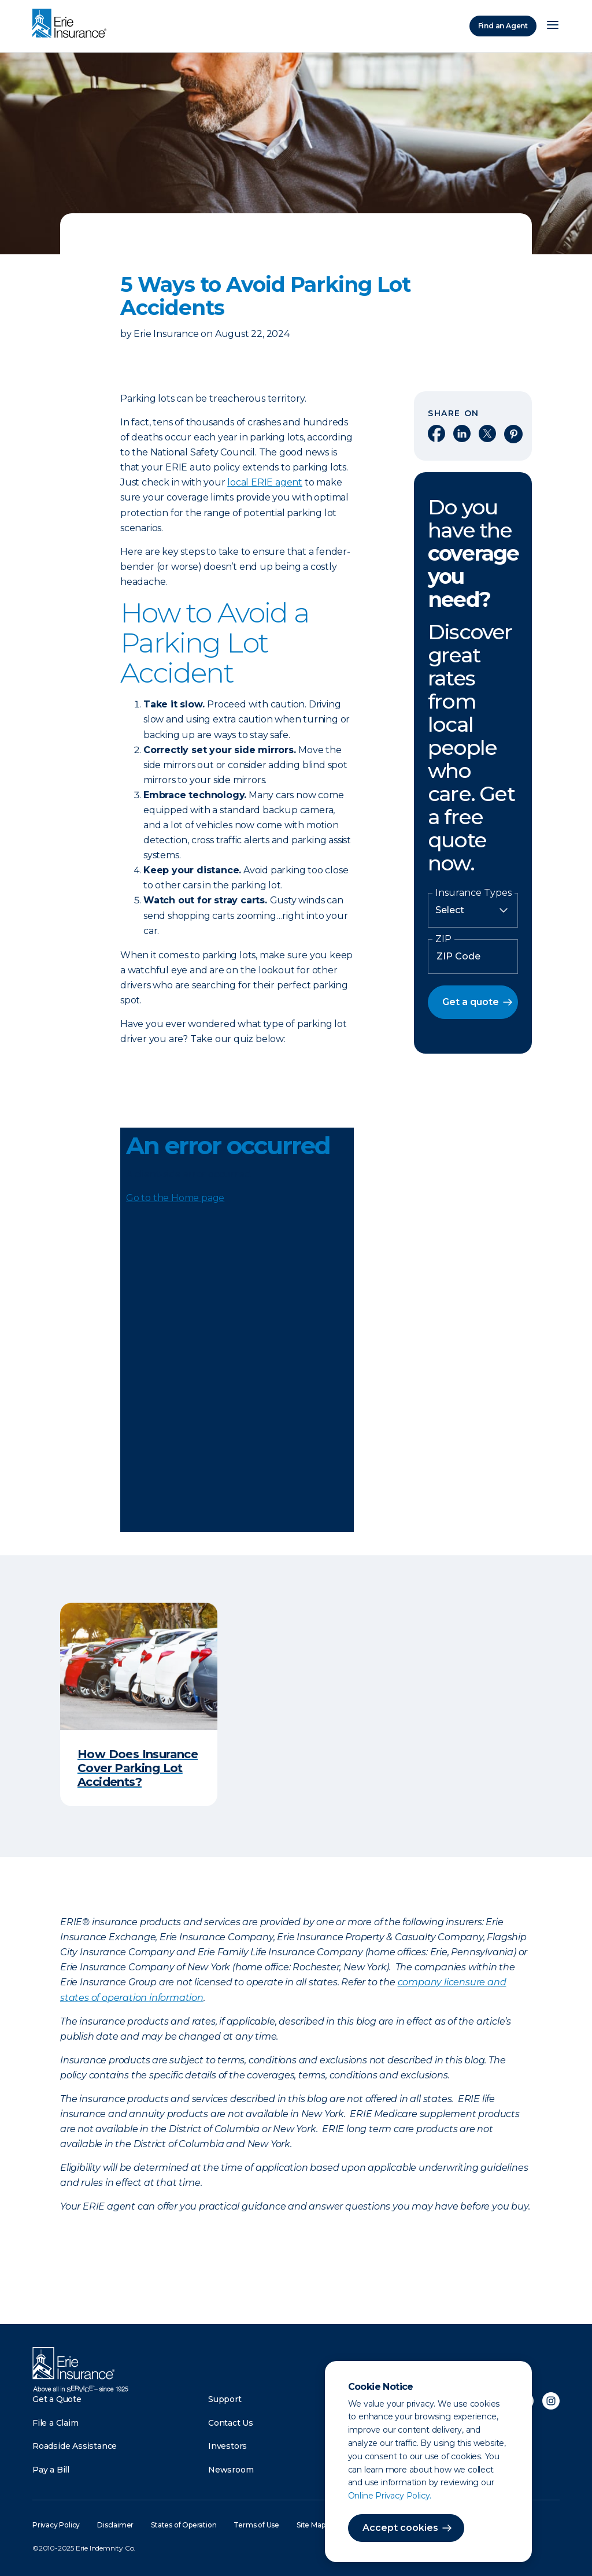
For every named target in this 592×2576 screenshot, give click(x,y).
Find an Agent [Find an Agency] (503, 25)
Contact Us (230, 2423)
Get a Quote (57, 2399)
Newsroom (230, 2469)
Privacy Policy (56, 2525)
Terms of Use (256, 2525)
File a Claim (55, 2423)
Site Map (311, 2525)
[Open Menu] (553, 26)
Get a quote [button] (470, 1001)
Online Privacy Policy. (390, 2495)
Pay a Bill (50, 2469)
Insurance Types (473, 893)
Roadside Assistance (74, 2446)
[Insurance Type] (472, 910)
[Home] (72, 24)
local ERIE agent (264, 482)
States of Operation (183, 2525)
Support (225, 2399)
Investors (227, 2446)
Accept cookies (400, 2527)
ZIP (443, 939)
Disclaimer (115, 2525)
